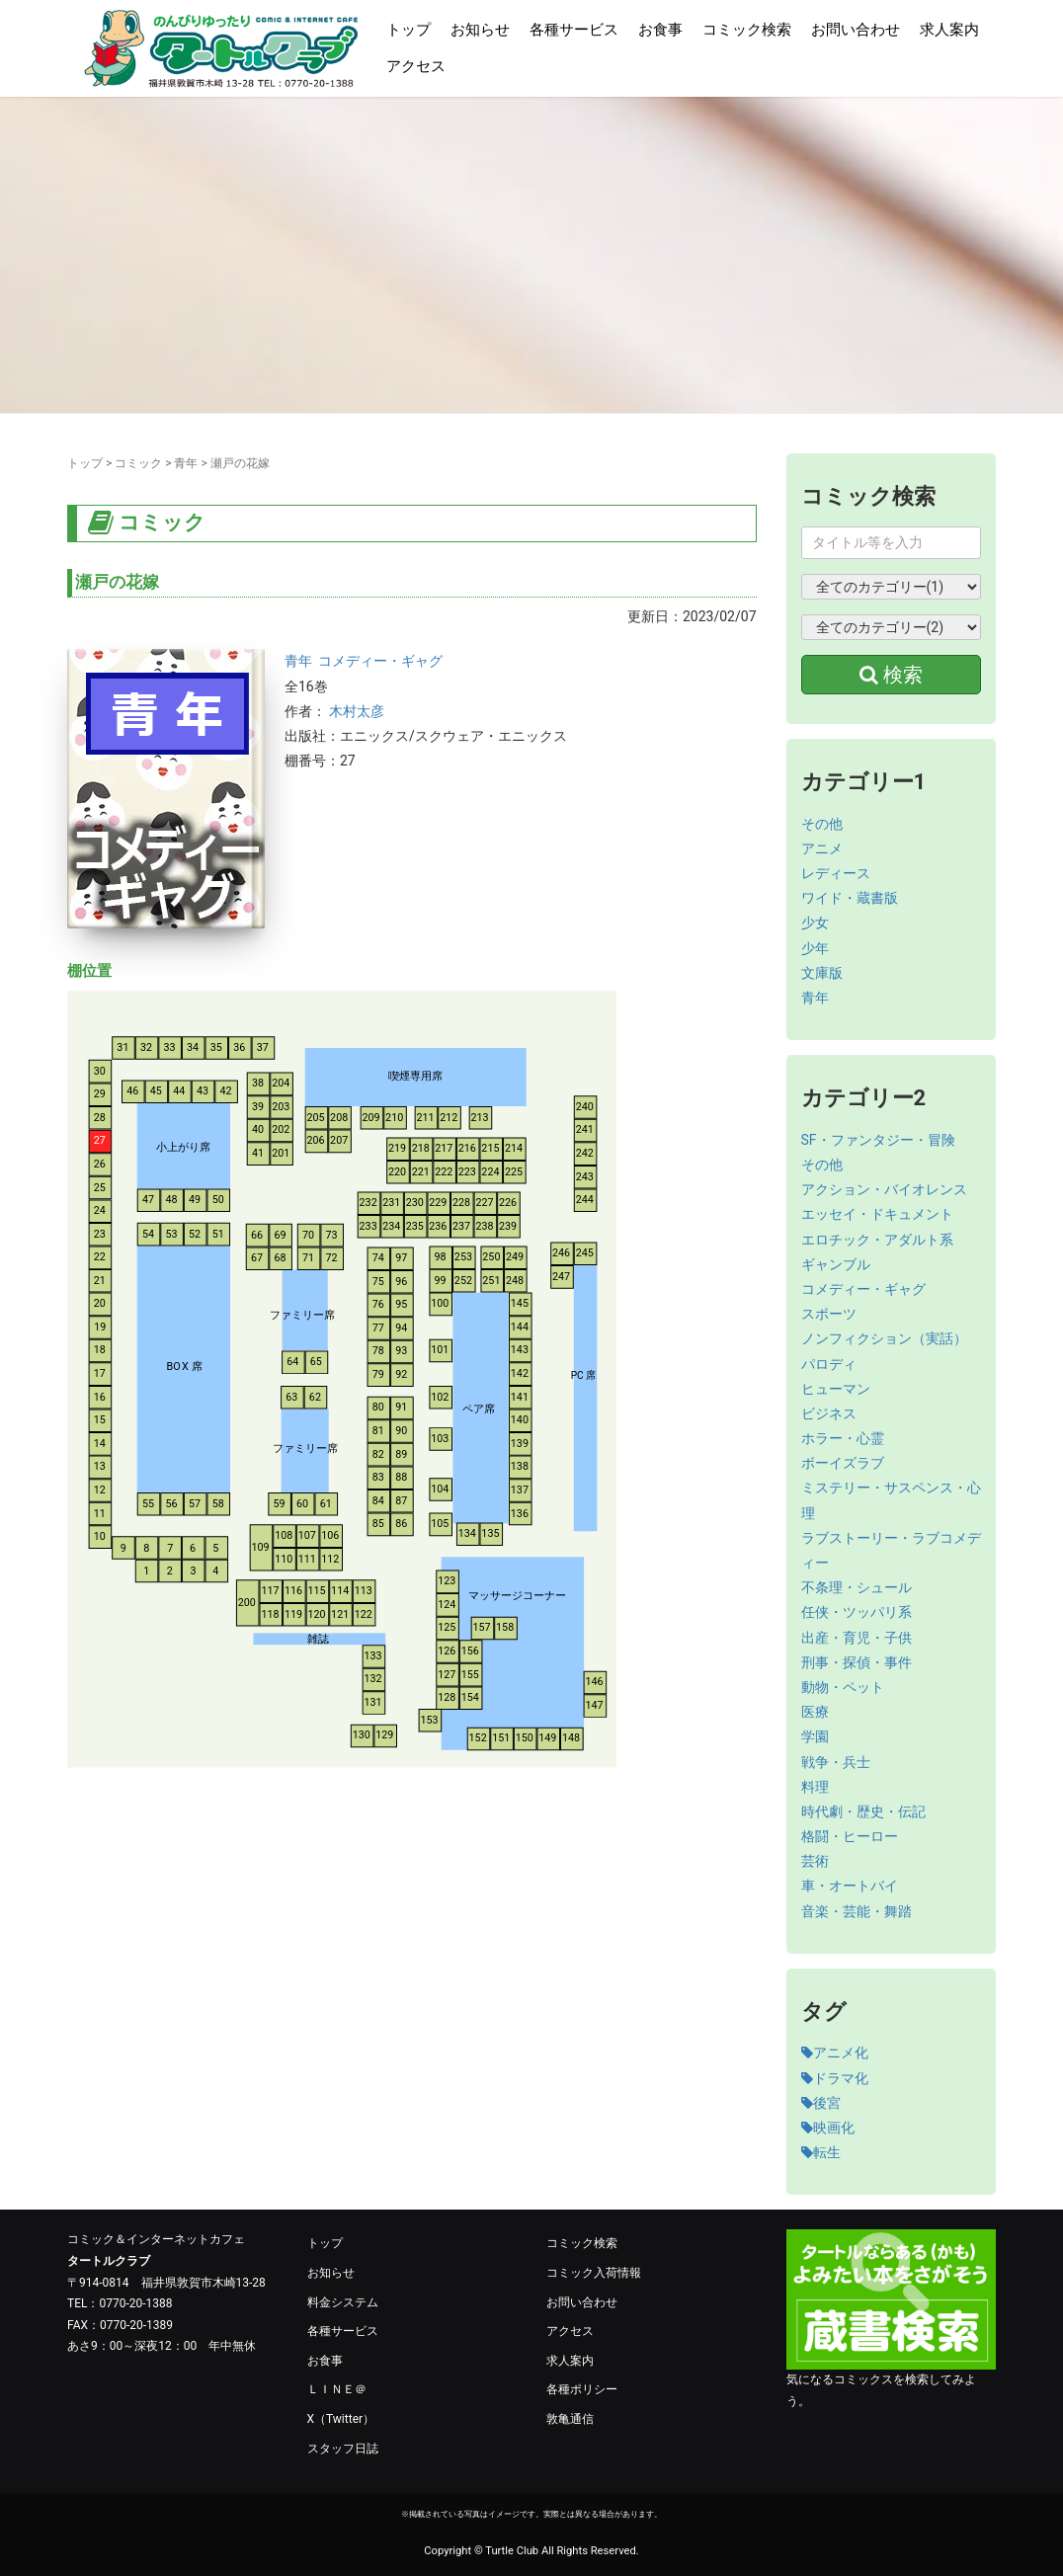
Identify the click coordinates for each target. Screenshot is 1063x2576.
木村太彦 (356, 711)
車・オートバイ (849, 1885)
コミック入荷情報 (593, 2273)
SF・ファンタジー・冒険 (878, 1140)
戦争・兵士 (835, 1762)
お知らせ (480, 30)
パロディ (829, 1364)
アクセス (416, 66)
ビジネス (829, 1413)
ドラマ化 (834, 2078)
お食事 (660, 30)
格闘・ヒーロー (849, 1836)
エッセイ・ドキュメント (877, 1214)
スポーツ (829, 1314)
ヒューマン (835, 1389)
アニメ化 (834, 2052)
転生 (821, 2152)
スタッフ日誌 (342, 2448)
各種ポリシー (581, 2389)
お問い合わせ (855, 30)
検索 (891, 674)
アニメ (822, 848)
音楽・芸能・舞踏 (856, 1911)
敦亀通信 (570, 2419)
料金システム (342, 2302)
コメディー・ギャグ (380, 661)
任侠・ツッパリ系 (856, 1612)
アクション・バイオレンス (884, 1189)
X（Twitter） (341, 2419)
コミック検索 (746, 30)
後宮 (821, 2103)
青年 (186, 463)
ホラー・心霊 (842, 1438)
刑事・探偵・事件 (856, 1662)
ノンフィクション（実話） (884, 1338)
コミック (138, 463)
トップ (408, 30)
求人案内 (949, 30)
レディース (835, 873)
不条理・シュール (856, 1587)
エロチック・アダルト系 (877, 1240)
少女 (815, 922)
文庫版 (822, 973)
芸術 (815, 1861)
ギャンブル (835, 1264)
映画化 (828, 2127)
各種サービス (574, 30)
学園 (815, 1736)
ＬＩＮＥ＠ (337, 2389)
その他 (822, 824)
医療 (815, 1712)
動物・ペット (842, 1687)
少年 (815, 948)
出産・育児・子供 (856, 1638)
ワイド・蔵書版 (849, 898)
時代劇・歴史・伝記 (863, 1811)
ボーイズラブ (842, 1463)
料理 (815, 1787)
